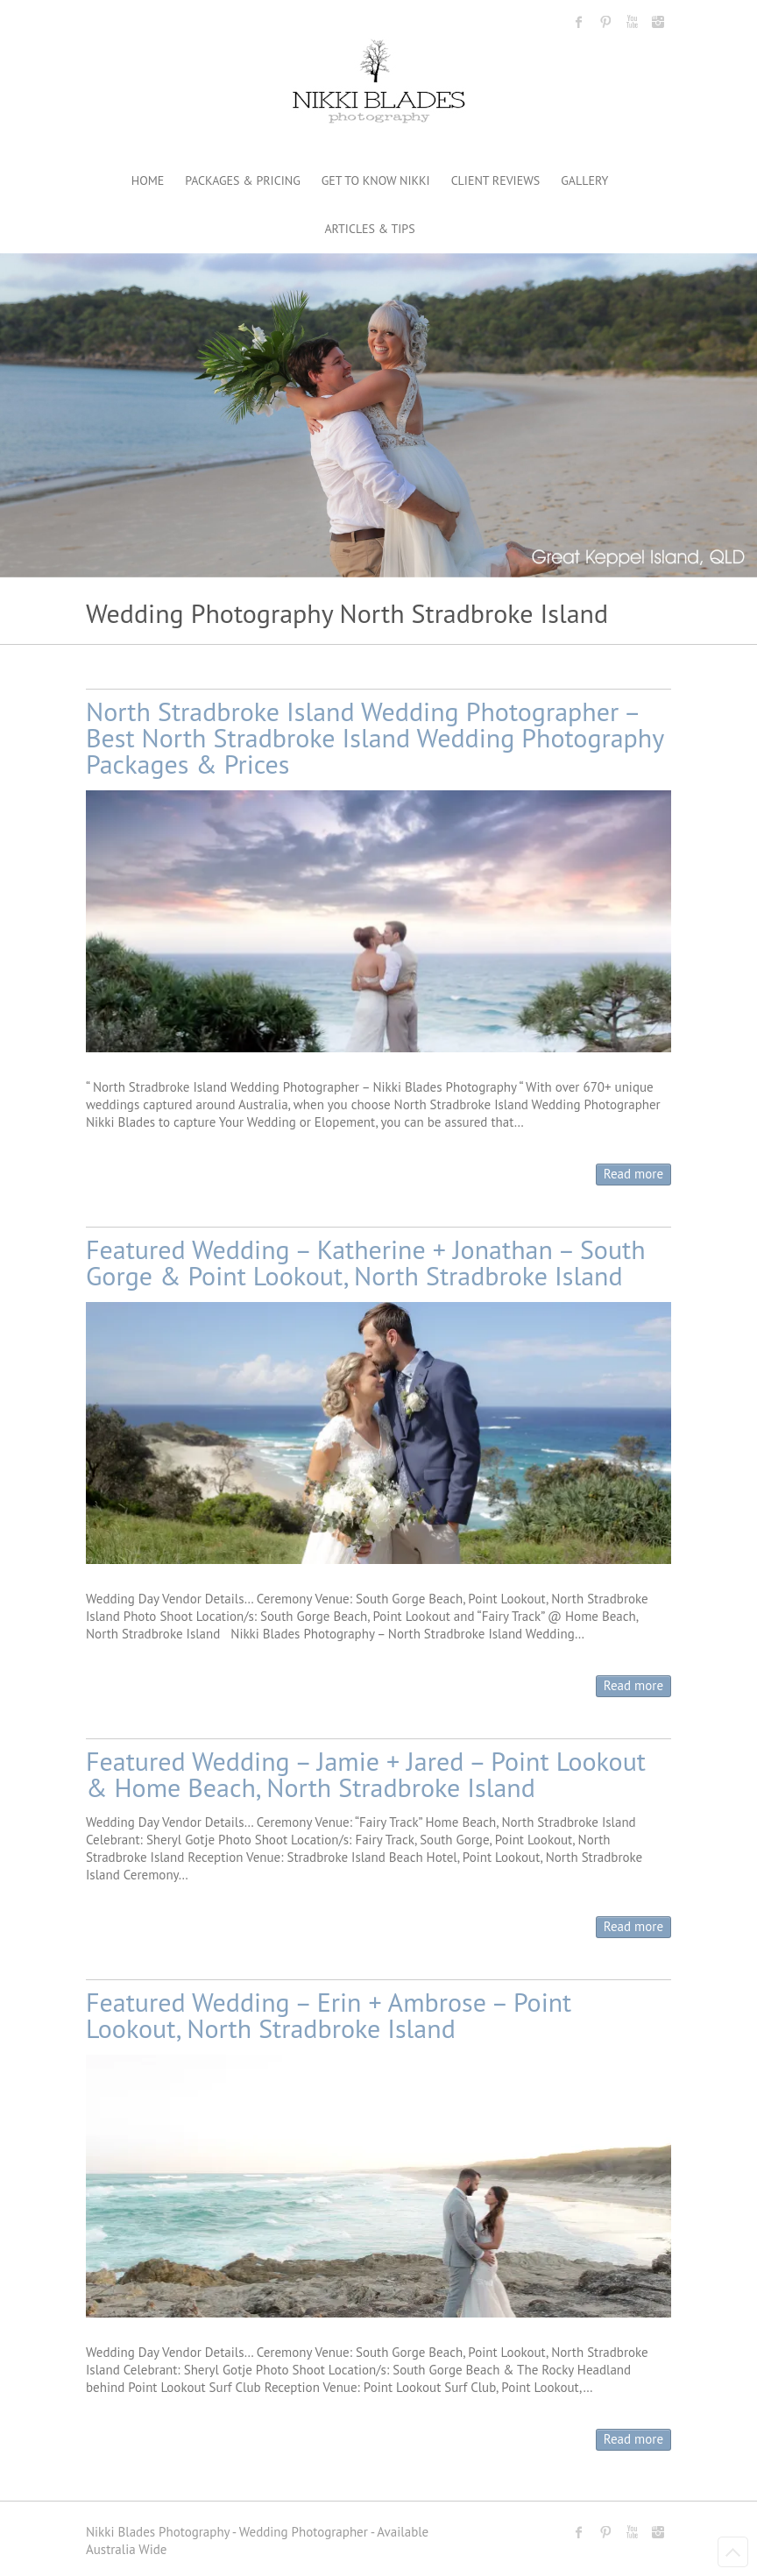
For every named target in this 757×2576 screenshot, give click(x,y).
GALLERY (584, 180)
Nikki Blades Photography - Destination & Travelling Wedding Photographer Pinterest (605, 22)
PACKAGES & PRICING (242, 180)
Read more (633, 1173)
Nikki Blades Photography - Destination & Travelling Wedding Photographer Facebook (579, 22)
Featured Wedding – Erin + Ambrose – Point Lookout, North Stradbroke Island (328, 2015)
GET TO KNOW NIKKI (376, 180)
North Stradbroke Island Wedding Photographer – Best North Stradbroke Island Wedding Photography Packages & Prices (374, 737)
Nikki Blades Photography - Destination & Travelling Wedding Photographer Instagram (658, 22)
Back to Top (733, 2552)
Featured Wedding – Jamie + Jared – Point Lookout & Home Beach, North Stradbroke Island (366, 1774)
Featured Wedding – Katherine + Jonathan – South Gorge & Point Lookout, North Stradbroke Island (366, 1262)
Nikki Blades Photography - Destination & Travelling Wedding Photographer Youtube (632, 22)
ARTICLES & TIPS (369, 229)
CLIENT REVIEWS (496, 180)
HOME (148, 180)
